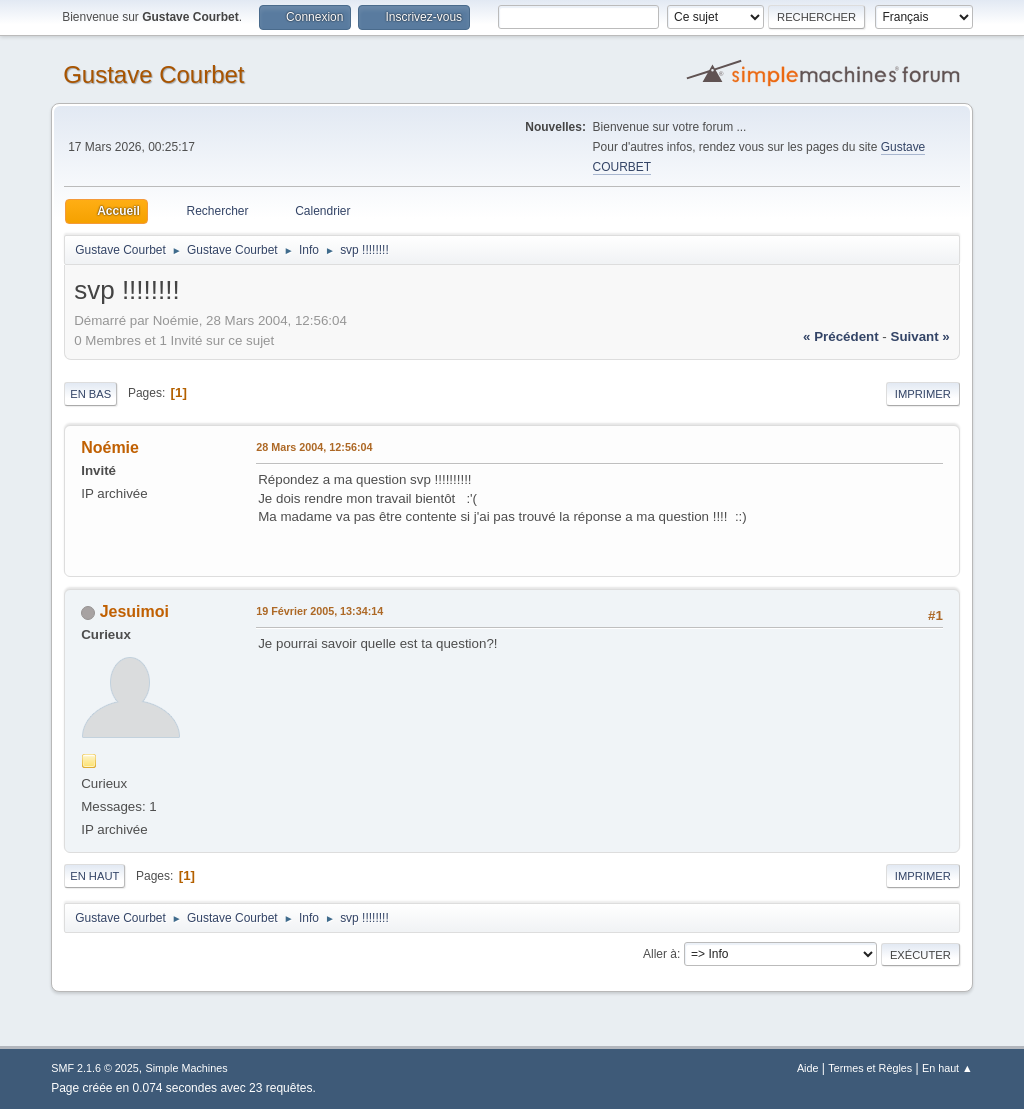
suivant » (920, 336)
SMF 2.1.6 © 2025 (95, 1068)
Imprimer (923, 394)
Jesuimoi (134, 611)
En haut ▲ (947, 1068)
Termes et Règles (870, 1068)
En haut (94, 876)
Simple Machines (187, 1068)
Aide (808, 1068)
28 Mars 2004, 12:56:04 (314, 447)
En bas (90, 394)
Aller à (660, 954)
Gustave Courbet (153, 74)
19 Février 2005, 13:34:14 (319, 611)
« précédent (841, 336)
